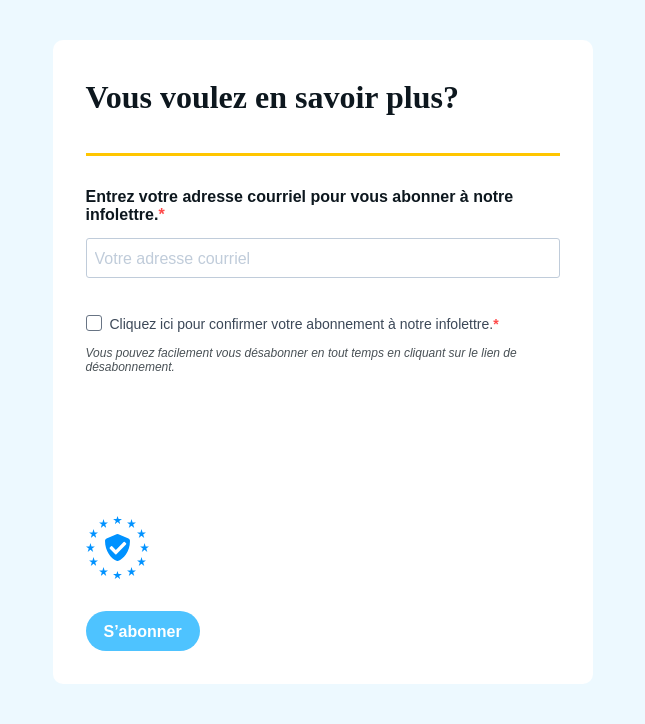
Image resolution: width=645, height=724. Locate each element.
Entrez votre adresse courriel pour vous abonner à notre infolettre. (300, 205)
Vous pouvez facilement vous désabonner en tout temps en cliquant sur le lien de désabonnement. (301, 360)
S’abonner (143, 631)
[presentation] (238, 445)
